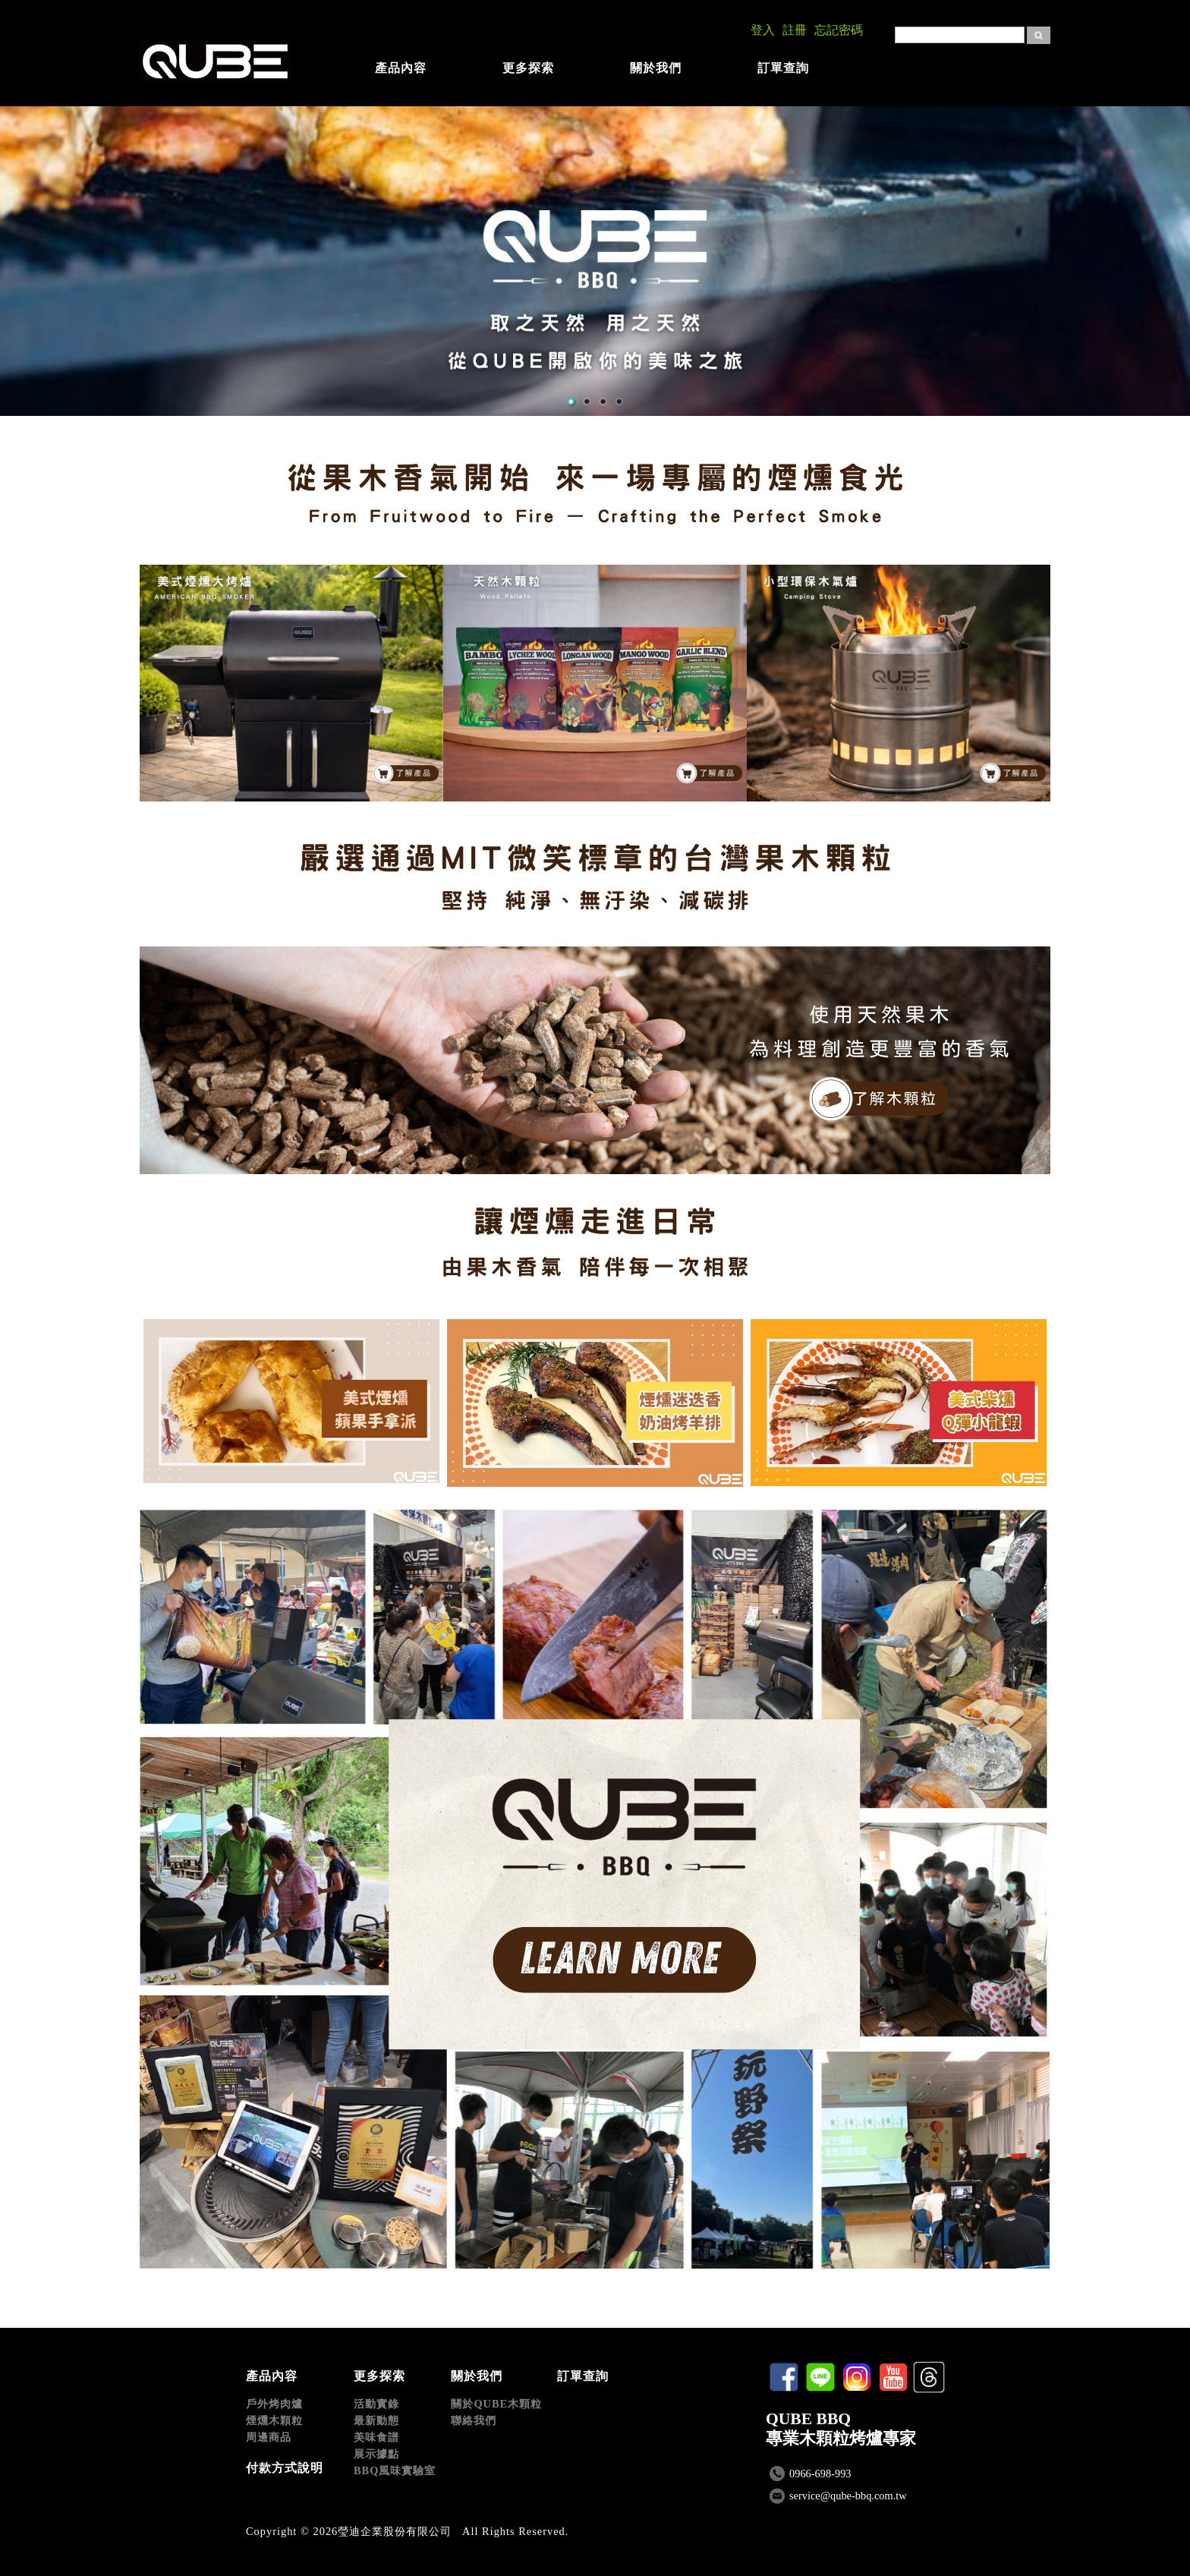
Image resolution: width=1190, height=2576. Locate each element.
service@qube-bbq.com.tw (848, 2495)
